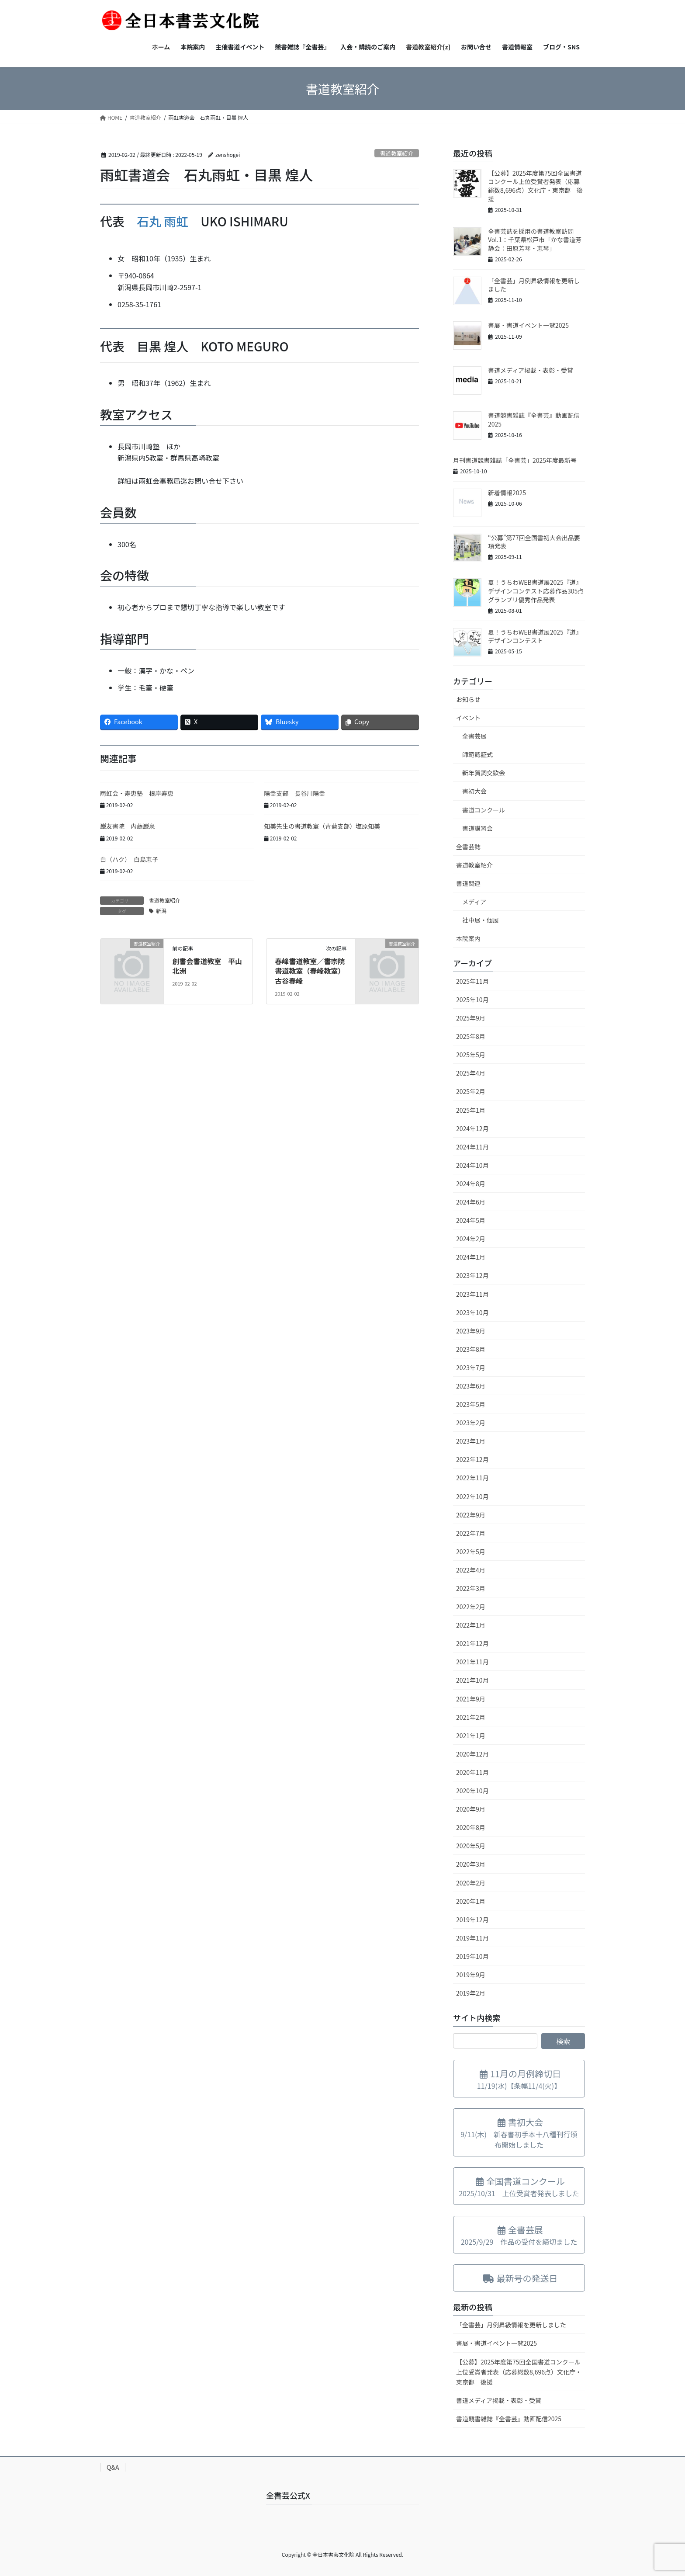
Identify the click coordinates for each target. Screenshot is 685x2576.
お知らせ (468, 699)
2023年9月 (470, 1330)
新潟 (161, 910)
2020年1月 (470, 1901)
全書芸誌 (468, 846)
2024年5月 (470, 1220)
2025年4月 (470, 1073)
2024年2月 (470, 1238)
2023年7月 (470, 1367)
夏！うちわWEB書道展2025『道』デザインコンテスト (535, 636)
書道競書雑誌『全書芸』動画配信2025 (534, 419)
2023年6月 (470, 1386)
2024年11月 (472, 1146)
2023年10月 (472, 1312)
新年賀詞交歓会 (483, 772)
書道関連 (468, 883)
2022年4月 (470, 1570)
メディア (474, 901)
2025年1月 (470, 1110)
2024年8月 (470, 1183)
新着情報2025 (507, 492)
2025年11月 (472, 981)
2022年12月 (472, 1459)
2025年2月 (470, 1091)
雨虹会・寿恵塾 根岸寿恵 (136, 793)
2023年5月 (470, 1404)
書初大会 (474, 791)
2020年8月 (470, 1827)
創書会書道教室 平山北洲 (207, 966)
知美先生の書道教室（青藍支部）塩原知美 (322, 826)
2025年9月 (470, 1018)
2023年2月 (470, 1422)
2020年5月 (470, 1845)
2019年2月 (470, 1993)
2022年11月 (472, 1477)
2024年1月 (470, 1257)
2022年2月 (470, 1606)
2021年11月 (472, 1661)
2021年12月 (472, 1643)
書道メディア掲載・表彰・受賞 (530, 370)
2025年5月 (470, 1054)
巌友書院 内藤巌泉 (127, 826)
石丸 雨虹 (162, 221)
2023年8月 (470, 1349)
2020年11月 (472, 1772)
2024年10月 (472, 1165)
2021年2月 (470, 1717)
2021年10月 (472, 1680)
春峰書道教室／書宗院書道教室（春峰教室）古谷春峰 (310, 971)
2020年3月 (470, 1864)
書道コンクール (483, 809)
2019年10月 (472, 1956)
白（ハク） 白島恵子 (129, 859)
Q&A (113, 2467)
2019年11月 (472, 1938)
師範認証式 (477, 754)
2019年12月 (472, 1919)
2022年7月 (470, 1533)
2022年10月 (472, 1496)
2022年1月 (470, 1625)
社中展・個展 (480, 920)
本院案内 (468, 938)
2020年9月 (470, 1809)
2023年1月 (470, 1441)
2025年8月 (470, 1036)
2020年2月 (470, 1882)
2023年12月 (472, 1275)
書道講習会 (477, 828)
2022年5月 (470, 1551)
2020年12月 (472, 1754)
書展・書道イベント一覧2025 (528, 325)
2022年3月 (470, 1588)
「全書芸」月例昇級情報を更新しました (534, 285)
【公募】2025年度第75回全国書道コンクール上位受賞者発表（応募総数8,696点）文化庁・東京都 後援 (535, 186)
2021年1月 (470, 1735)
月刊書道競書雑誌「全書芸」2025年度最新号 (515, 460)
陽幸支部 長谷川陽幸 (294, 793)
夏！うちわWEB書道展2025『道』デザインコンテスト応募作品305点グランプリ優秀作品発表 (536, 591)
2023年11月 (472, 1294)
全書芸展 (474, 736)
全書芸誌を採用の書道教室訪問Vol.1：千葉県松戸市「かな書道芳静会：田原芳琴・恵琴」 (534, 240)
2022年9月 (470, 1514)
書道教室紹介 (396, 153)
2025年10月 (472, 999)
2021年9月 (470, 1698)
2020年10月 (472, 1790)
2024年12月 (472, 1128)
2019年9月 (470, 1974)
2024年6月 (470, 1202)
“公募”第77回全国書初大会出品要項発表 (534, 542)
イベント (468, 717)
